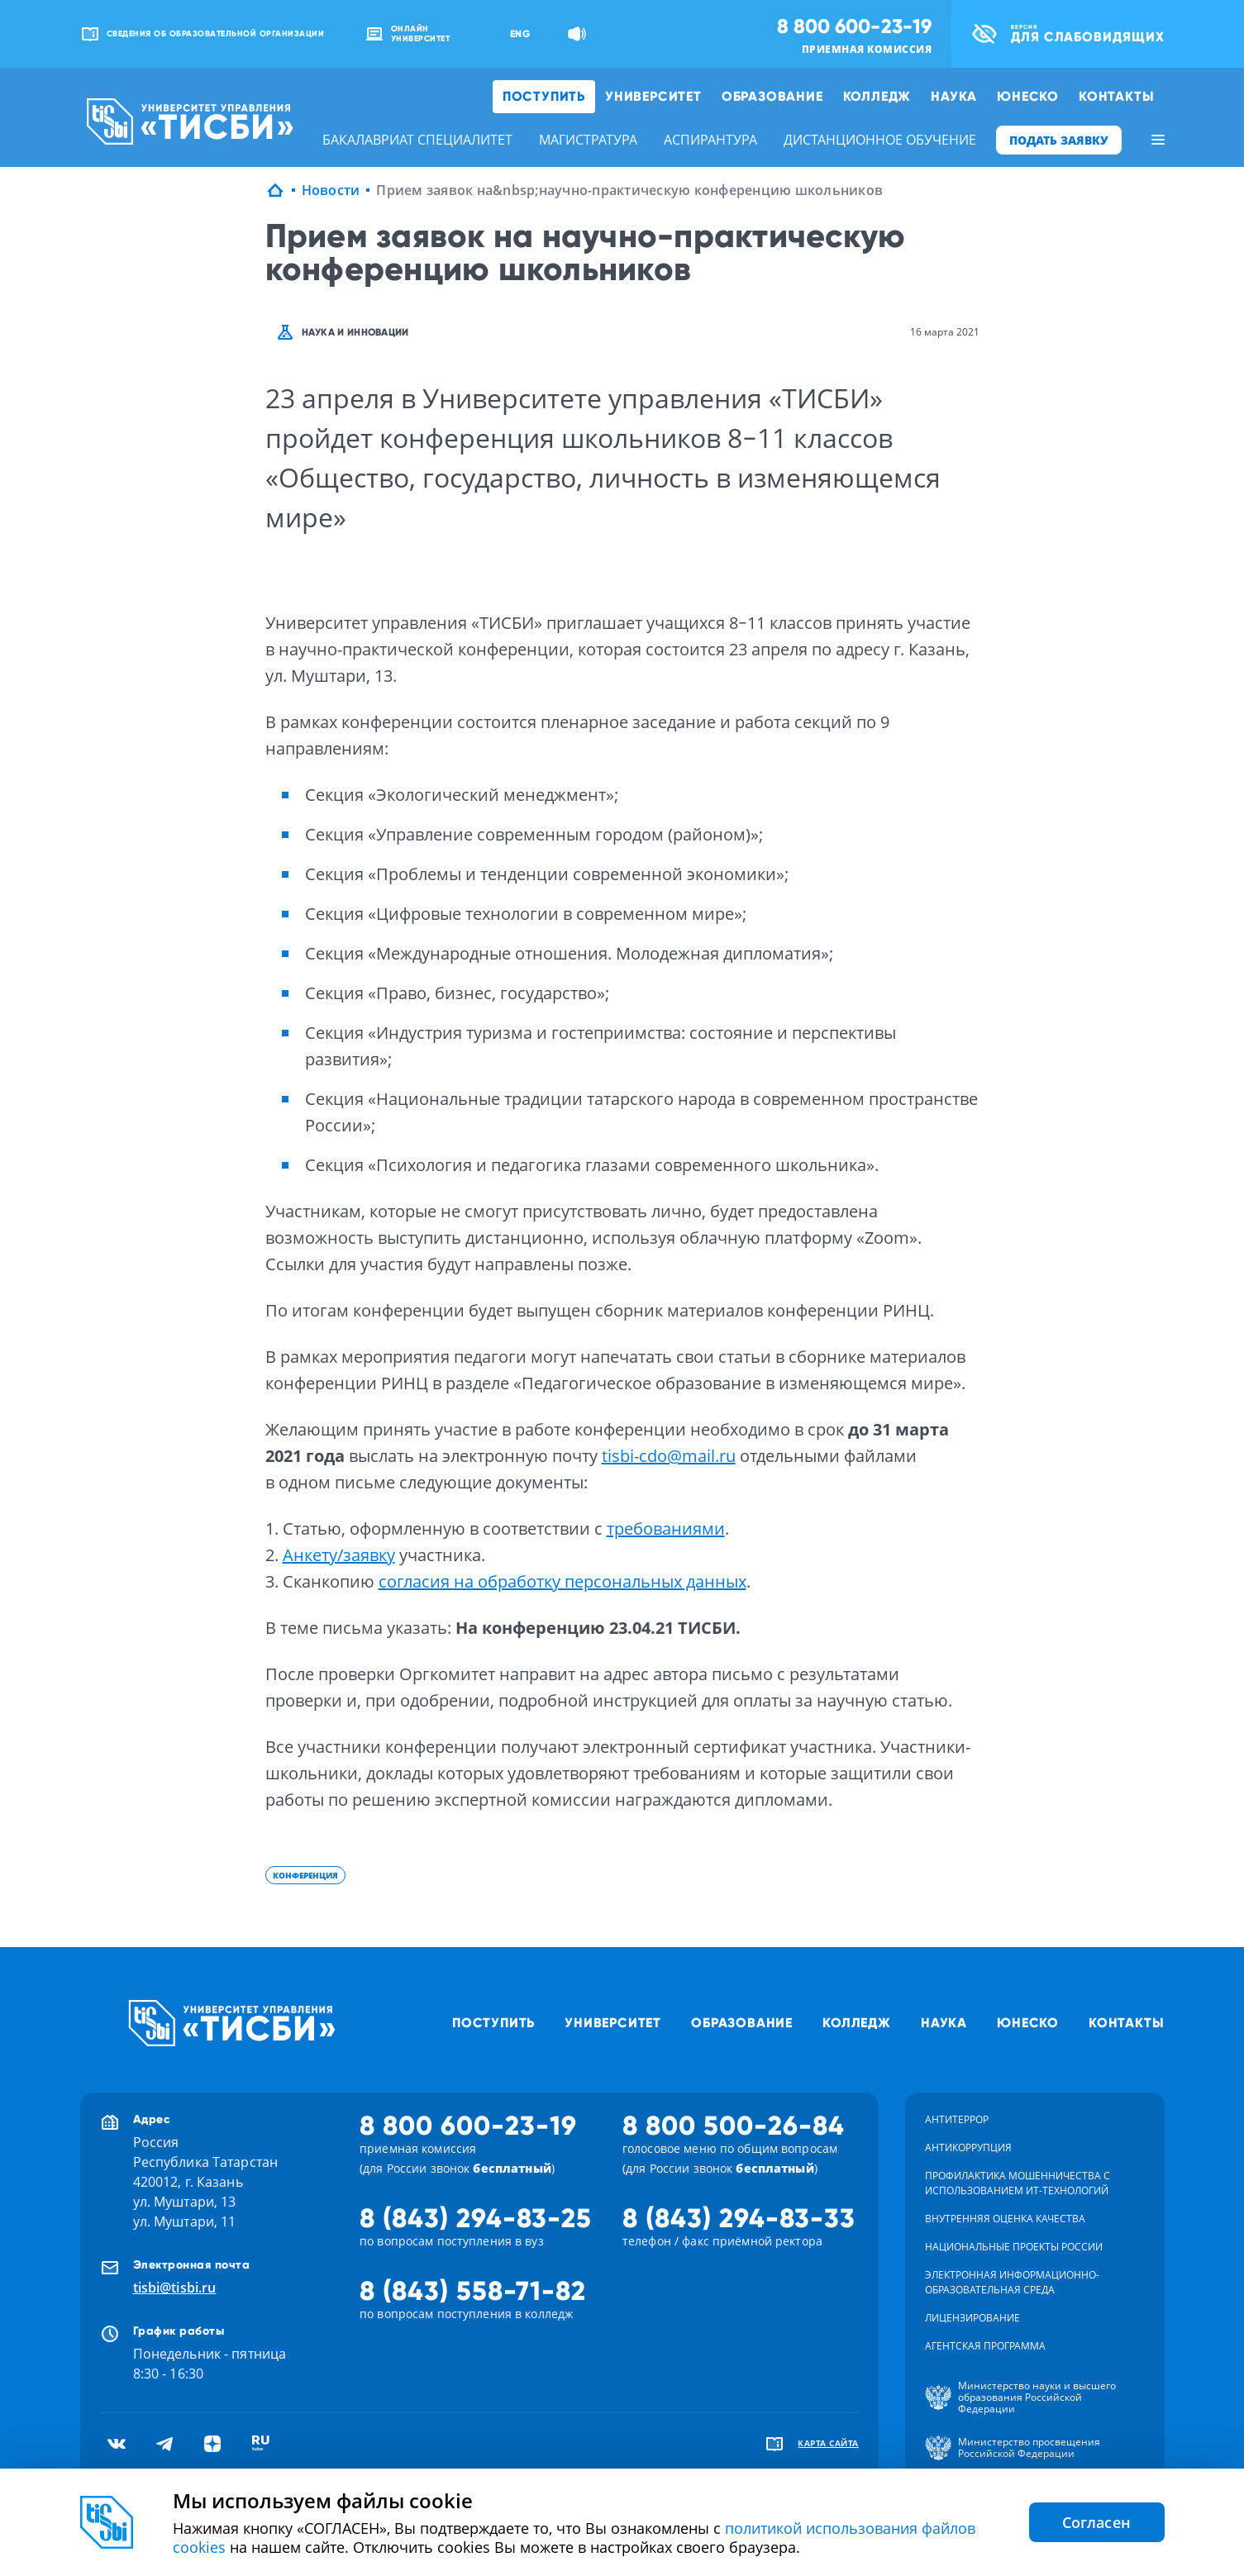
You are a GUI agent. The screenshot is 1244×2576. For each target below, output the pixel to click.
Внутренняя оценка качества (1005, 2219)
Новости (331, 190)
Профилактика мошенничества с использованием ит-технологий (1017, 2183)
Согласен (1097, 2522)
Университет (653, 96)
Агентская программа (985, 2346)
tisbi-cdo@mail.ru (669, 1456)
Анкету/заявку (339, 1555)
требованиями (666, 1528)
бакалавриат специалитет (417, 140)
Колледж (877, 96)
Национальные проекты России (1014, 2247)
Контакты (1116, 96)
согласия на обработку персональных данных (562, 1581)
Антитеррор (957, 2119)
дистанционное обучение (880, 140)
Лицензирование (972, 2318)
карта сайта (828, 2443)
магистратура (588, 140)
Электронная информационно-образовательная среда (1012, 2282)
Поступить (544, 96)
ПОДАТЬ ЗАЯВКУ (1058, 140)
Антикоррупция (968, 2147)
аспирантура (710, 140)
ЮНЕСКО (1028, 96)
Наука (954, 96)
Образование (772, 96)
